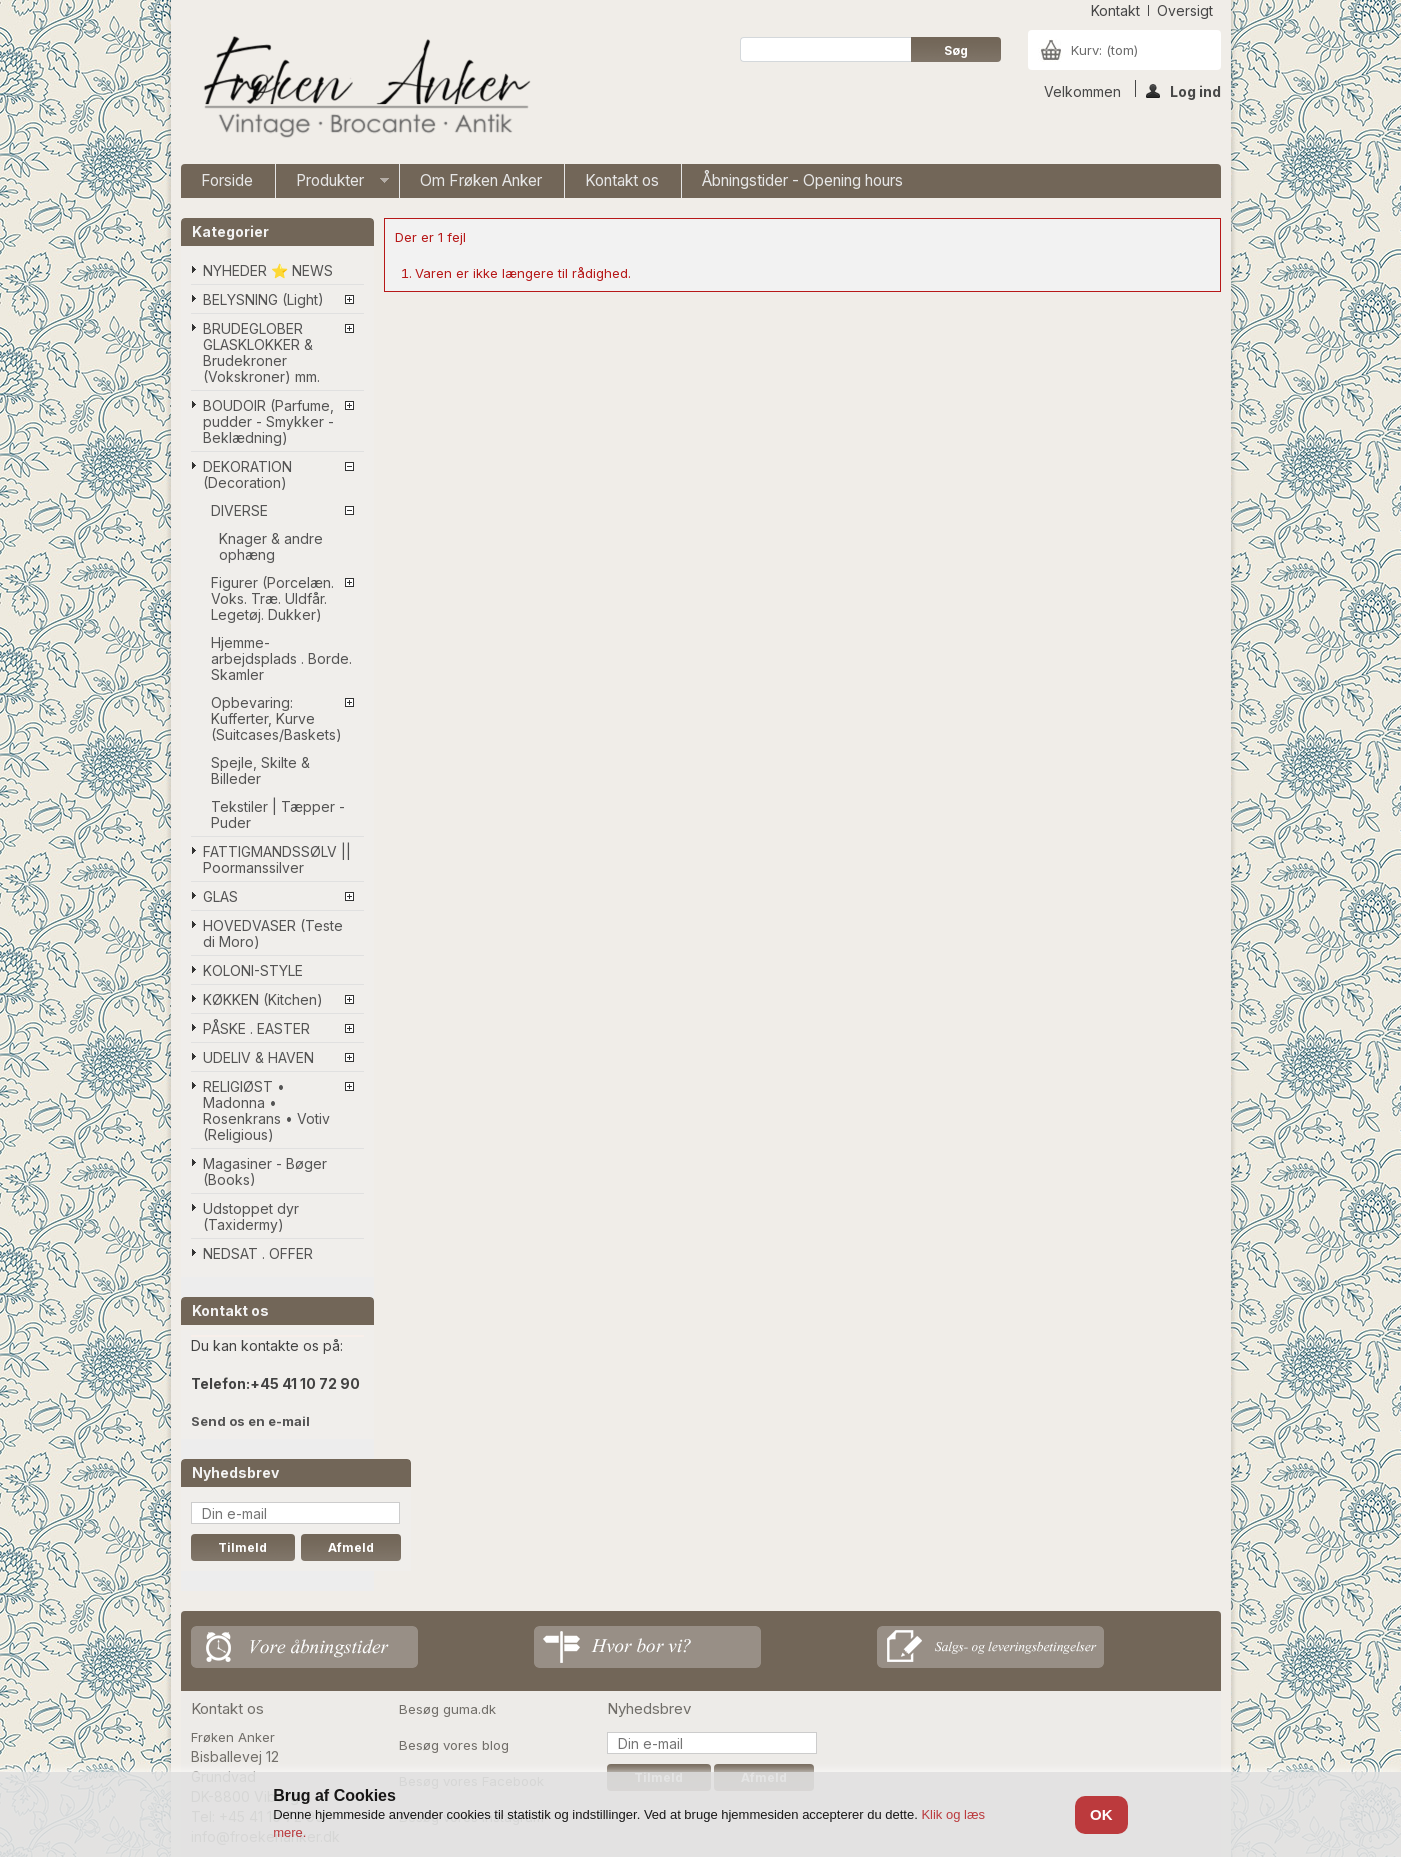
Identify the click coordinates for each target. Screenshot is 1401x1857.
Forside (227, 180)
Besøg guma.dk (447, 1709)
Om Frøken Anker (481, 180)
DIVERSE (239, 510)
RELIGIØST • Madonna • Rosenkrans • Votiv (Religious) (266, 1110)
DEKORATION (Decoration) (247, 474)
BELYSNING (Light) (263, 299)
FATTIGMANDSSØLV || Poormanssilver (277, 859)
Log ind (1183, 90)
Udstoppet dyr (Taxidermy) (251, 1216)
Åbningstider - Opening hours (802, 180)
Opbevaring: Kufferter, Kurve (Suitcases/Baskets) (276, 718)
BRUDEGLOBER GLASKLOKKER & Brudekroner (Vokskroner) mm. (261, 352)
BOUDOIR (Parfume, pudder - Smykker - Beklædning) (268, 421)
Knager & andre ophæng (271, 546)
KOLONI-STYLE (253, 970)
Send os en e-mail (250, 1421)
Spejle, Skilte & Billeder (260, 770)
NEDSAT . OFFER (258, 1253)
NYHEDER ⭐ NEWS (268, 270)
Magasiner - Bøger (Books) (265, 1171)
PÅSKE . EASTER (256, 1028)
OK (1101, 1814)
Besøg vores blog (454, 1745)
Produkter (332, 184)
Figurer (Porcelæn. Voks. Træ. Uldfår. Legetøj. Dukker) (272, 598)
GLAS (220, 896)
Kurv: (1104, 50)
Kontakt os (622, 180)
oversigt (1185, 10)
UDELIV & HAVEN (258, 1057)
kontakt (1115, 10)
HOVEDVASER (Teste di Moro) (273, 933)
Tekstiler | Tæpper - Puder (278, 814)
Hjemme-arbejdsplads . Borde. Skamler (281, 658)
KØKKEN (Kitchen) (263, 999)
